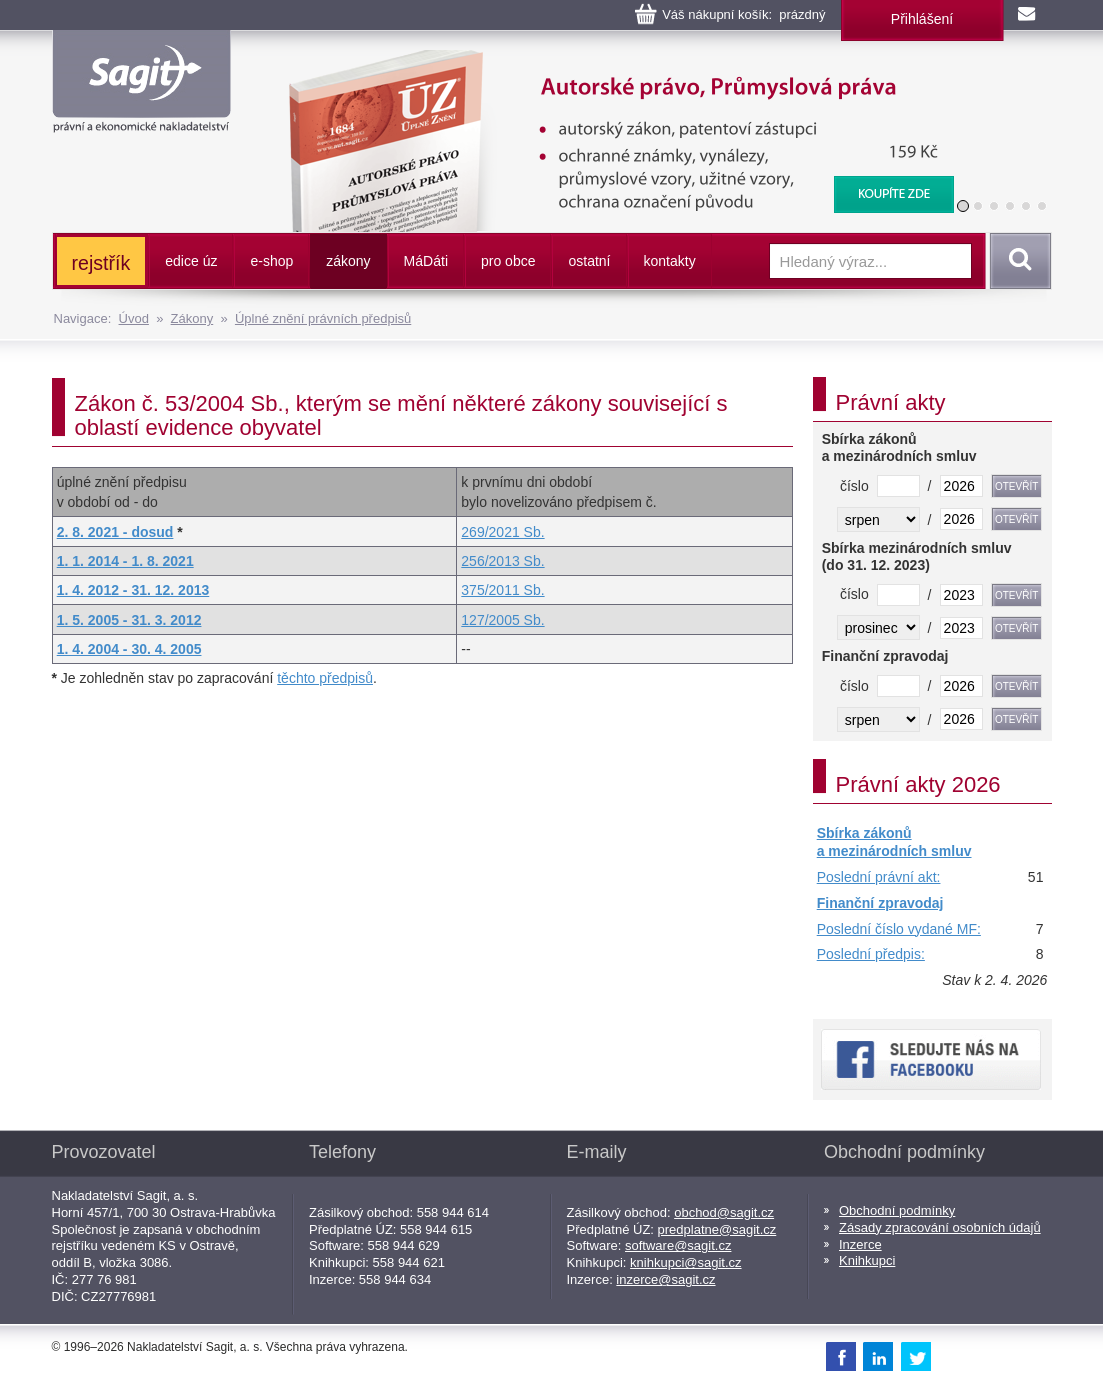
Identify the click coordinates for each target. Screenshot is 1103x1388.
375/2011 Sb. (502, 590)
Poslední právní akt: (879, 877)
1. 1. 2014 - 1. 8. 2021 (125, 561)
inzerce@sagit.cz (665, 1279)
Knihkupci (867, 1260)
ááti (426, 261)
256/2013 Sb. (502, 561)
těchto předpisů (325, 678)
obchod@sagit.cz (724, 1212)
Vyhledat (1017, 261)
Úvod (134, 318)
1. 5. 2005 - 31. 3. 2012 (129, 620)
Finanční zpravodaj (880, 903)
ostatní (589, 261)
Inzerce (860, 1244)
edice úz (191, 261)
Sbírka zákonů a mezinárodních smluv (894, 842)
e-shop (271, 261)
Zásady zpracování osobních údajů (940, 1227)
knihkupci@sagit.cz (685, 1262)
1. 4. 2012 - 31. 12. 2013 (133, 590)
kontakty (670, 261)
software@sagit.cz (678, 1245)
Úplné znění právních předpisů (323, 318)
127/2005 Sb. (502, 620)
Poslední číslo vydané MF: (899, 929)
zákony (348, 261)
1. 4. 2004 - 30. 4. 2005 (129, 649)
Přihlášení (922, 19)
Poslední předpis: (871, 954)
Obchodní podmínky (897, 1210)
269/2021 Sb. (502, 532)
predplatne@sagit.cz (717, 1229)
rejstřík (101, 263)
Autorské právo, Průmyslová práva (608, 60)
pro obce (508, 261)
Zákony (192, 318)
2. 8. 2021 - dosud (115, 532)
